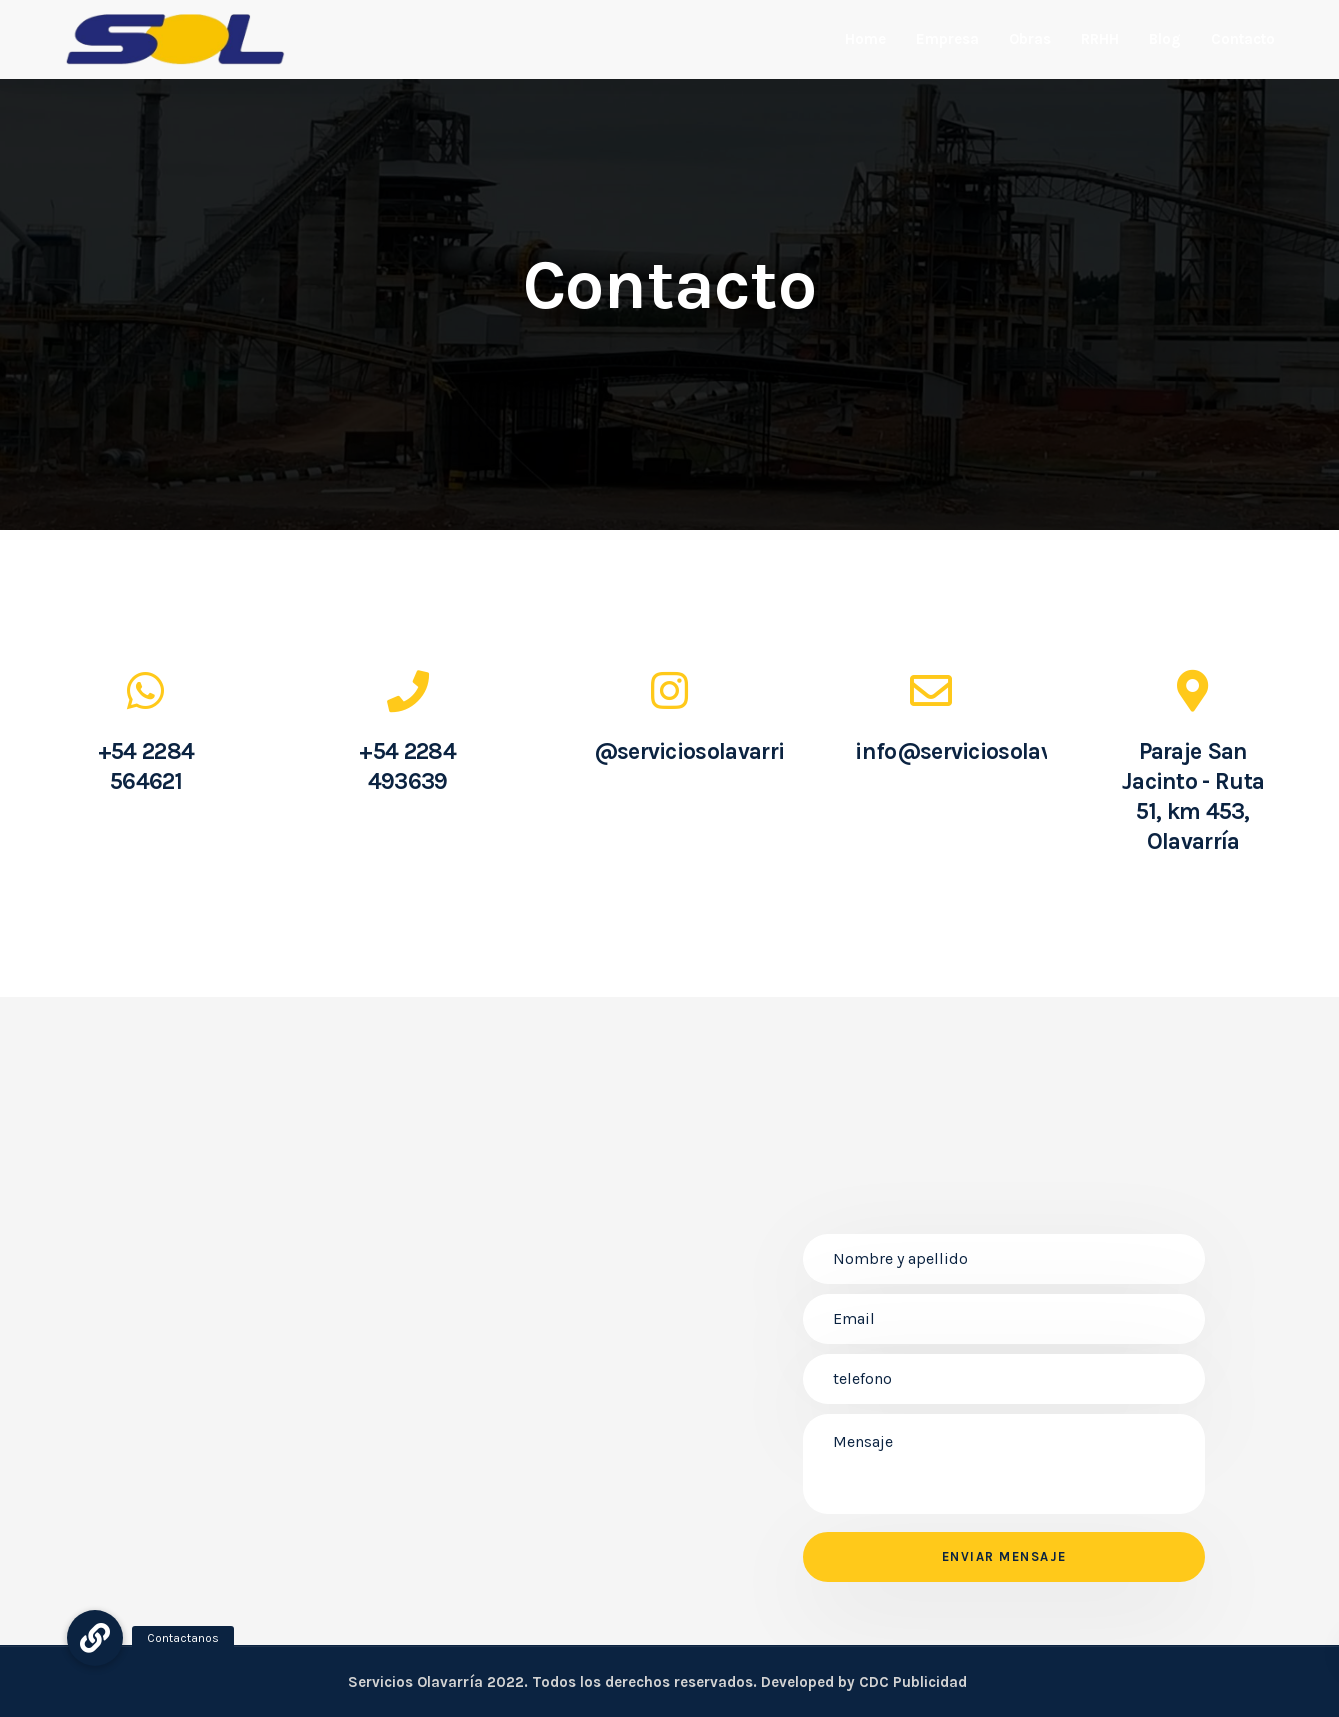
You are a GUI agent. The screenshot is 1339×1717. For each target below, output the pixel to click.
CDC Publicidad (913, 1682)
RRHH (1100, 39)
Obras (1030, 39)
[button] (95, 1638)
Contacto (1243, 39)
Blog (1165, 39)
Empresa (947, 39)
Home (865, 39)
